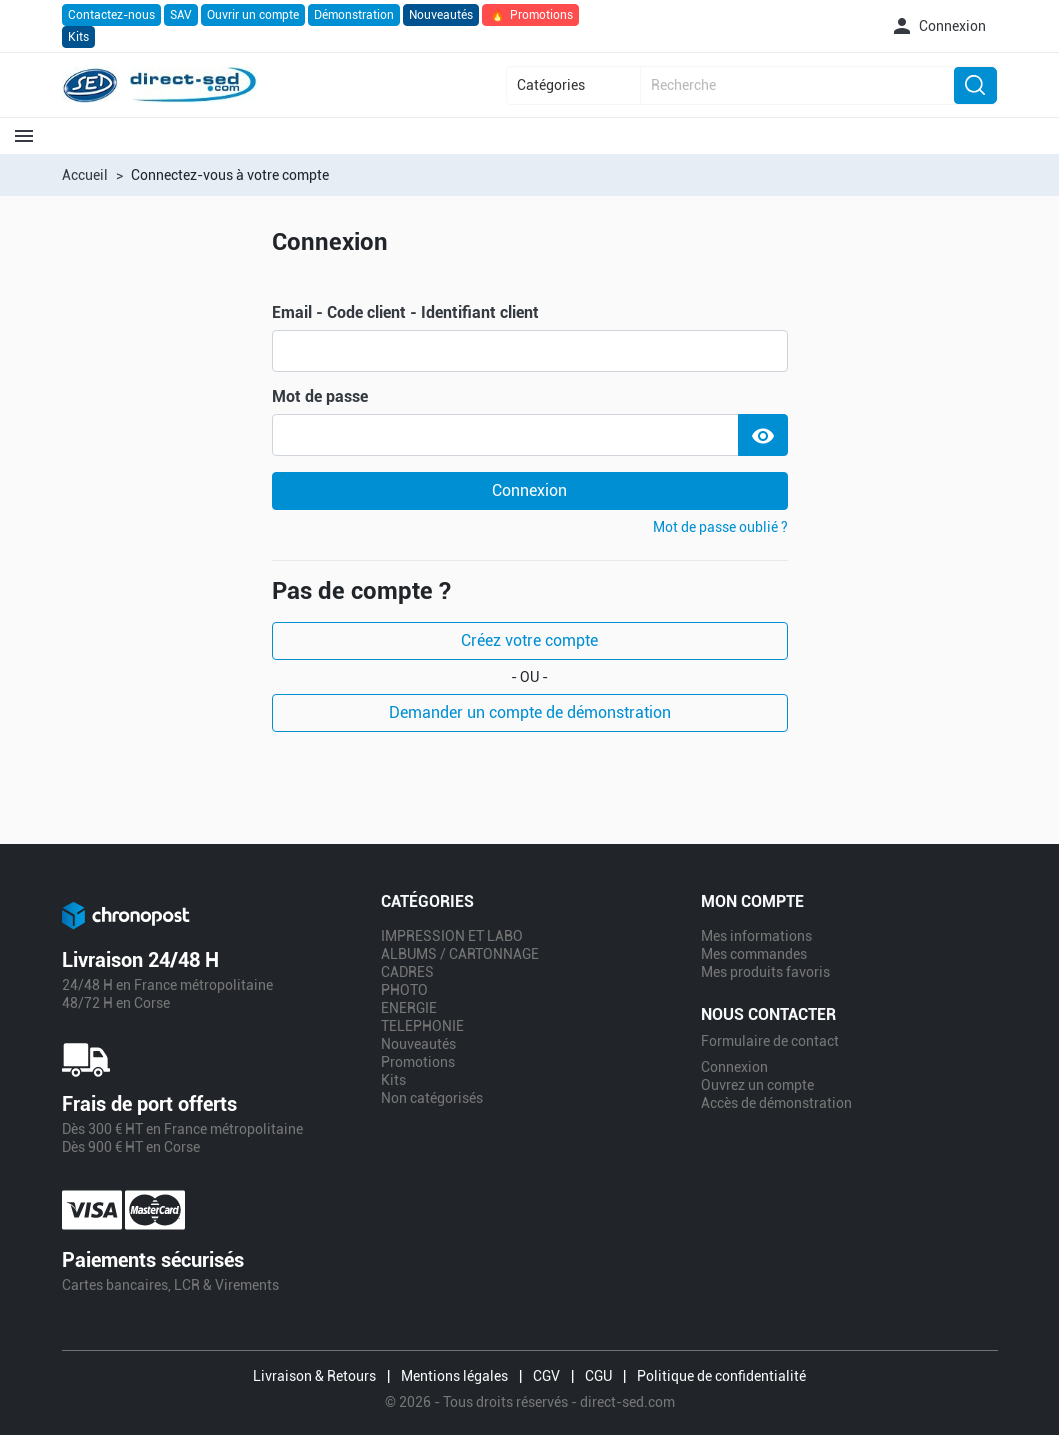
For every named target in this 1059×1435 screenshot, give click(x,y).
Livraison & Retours (314, 1376)
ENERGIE (409, 1008)
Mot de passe (320, 397)
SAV (181, 15)
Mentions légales (454, 1376)
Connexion (529, 490)
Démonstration (354, 15)
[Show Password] (763, 435)
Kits (78, 37)
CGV (546, 1376)
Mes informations (756, 936)
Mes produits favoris (765, 972)
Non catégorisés (432, 1098)
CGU (598, 1376)
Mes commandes (754, 954)
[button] (938, 26)
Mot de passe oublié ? (720, 527)
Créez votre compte (529, 640)
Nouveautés (441, 15)
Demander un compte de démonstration (530, 712)
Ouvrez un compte (757, 1085)
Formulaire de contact (770, 1041)
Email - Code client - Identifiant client (405, 313)
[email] (530, 351)
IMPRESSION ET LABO (452, 936)
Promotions (530, 15)
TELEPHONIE (422, 1026)
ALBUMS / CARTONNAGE (460, 954)
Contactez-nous (111, 15)
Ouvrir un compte (253, 15)
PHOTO (404, 990)
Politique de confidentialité (721, 1376)
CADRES (407, 972)
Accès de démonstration (776, 1103)
